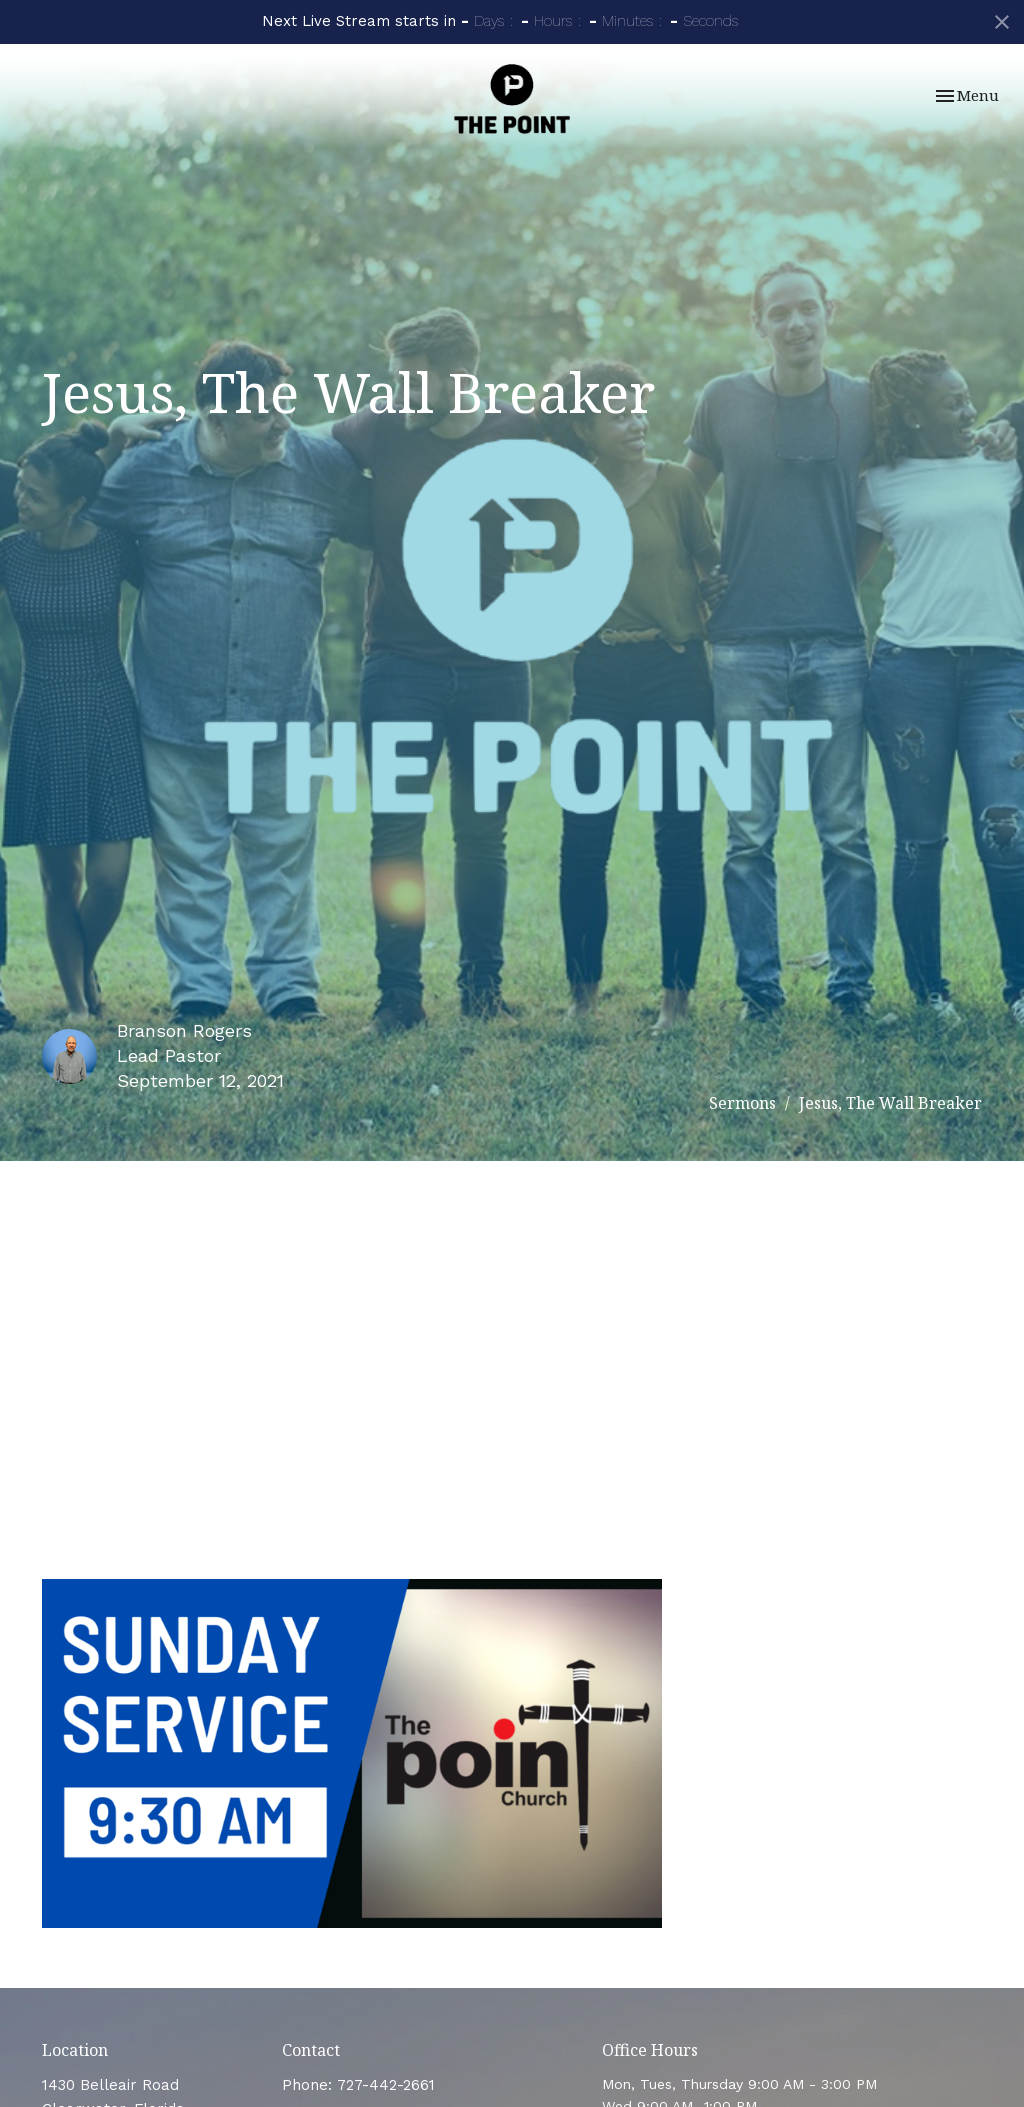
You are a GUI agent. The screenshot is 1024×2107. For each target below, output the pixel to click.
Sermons (742, 1103)
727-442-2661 (386, 2085)
